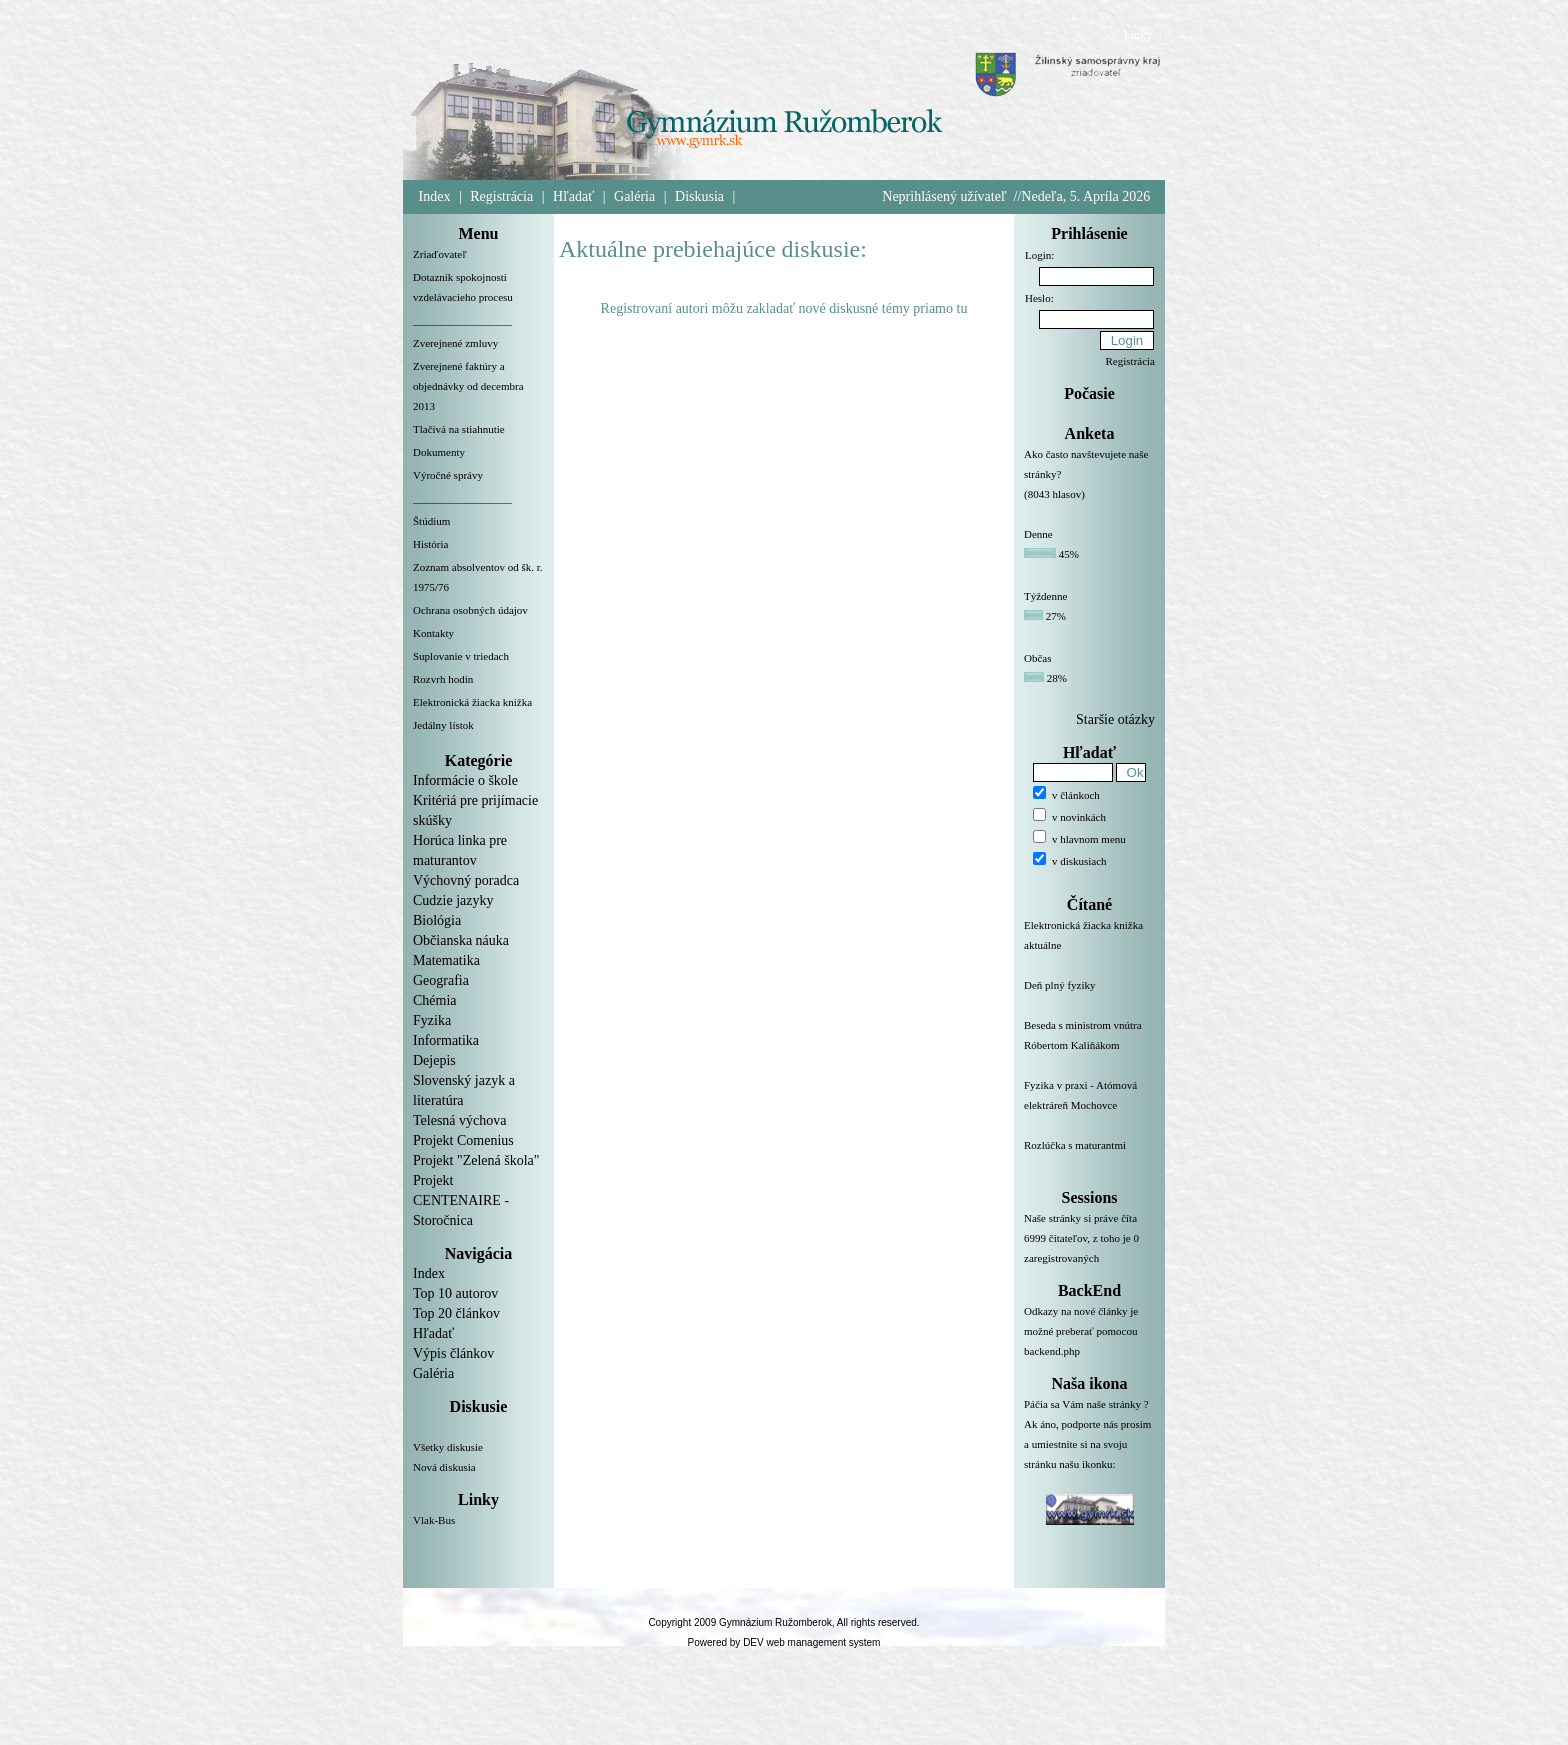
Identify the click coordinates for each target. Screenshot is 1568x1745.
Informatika (446, 1040)
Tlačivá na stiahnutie (459, 429)
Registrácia (501, 196)
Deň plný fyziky (1089, 997)
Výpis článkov (453, 1353)
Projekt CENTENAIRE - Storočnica (461, 1200)
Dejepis (434, 1060)
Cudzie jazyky (453, 900)
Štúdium (431, 521)
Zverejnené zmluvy (455, 343)
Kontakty (433, 633)
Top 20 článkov (456, 1313)
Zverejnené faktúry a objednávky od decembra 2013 (468, 386)
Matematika (446, 960)
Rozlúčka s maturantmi (1089, 1157)
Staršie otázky (1115, 719)
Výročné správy (448, 475)
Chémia (435, 1000)
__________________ (462, 320)
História (430, 544)
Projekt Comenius (463, 1140)
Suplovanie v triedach (461, 656)
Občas (1038, 658)
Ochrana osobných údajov (470, 610)
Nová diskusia (444, 1467)
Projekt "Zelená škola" (476, 1160)
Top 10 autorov (455, 1293)
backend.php (1052, 1351)
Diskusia (699, 196)
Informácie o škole (465, 780)
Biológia (437, 920)
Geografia (441, 980)
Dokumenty (439, 452)
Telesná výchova (459, 1120)
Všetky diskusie (448, 1447)
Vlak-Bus (434, 1520)
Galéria (634, 196)
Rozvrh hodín (443, 679)
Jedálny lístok (443, 725)
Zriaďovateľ (440, 254)
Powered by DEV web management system (784, 1642)
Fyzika (432, 1020)
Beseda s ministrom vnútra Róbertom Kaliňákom (1089, 1047)
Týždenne (1045, 596)
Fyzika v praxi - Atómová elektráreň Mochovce (1089, 1107)
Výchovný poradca (466, 880)
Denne (1038, 534)
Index (435, 196)
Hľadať (573, 196)
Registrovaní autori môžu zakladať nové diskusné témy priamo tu (784, 308)
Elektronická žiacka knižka (472, 702)
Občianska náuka (461, 940)
